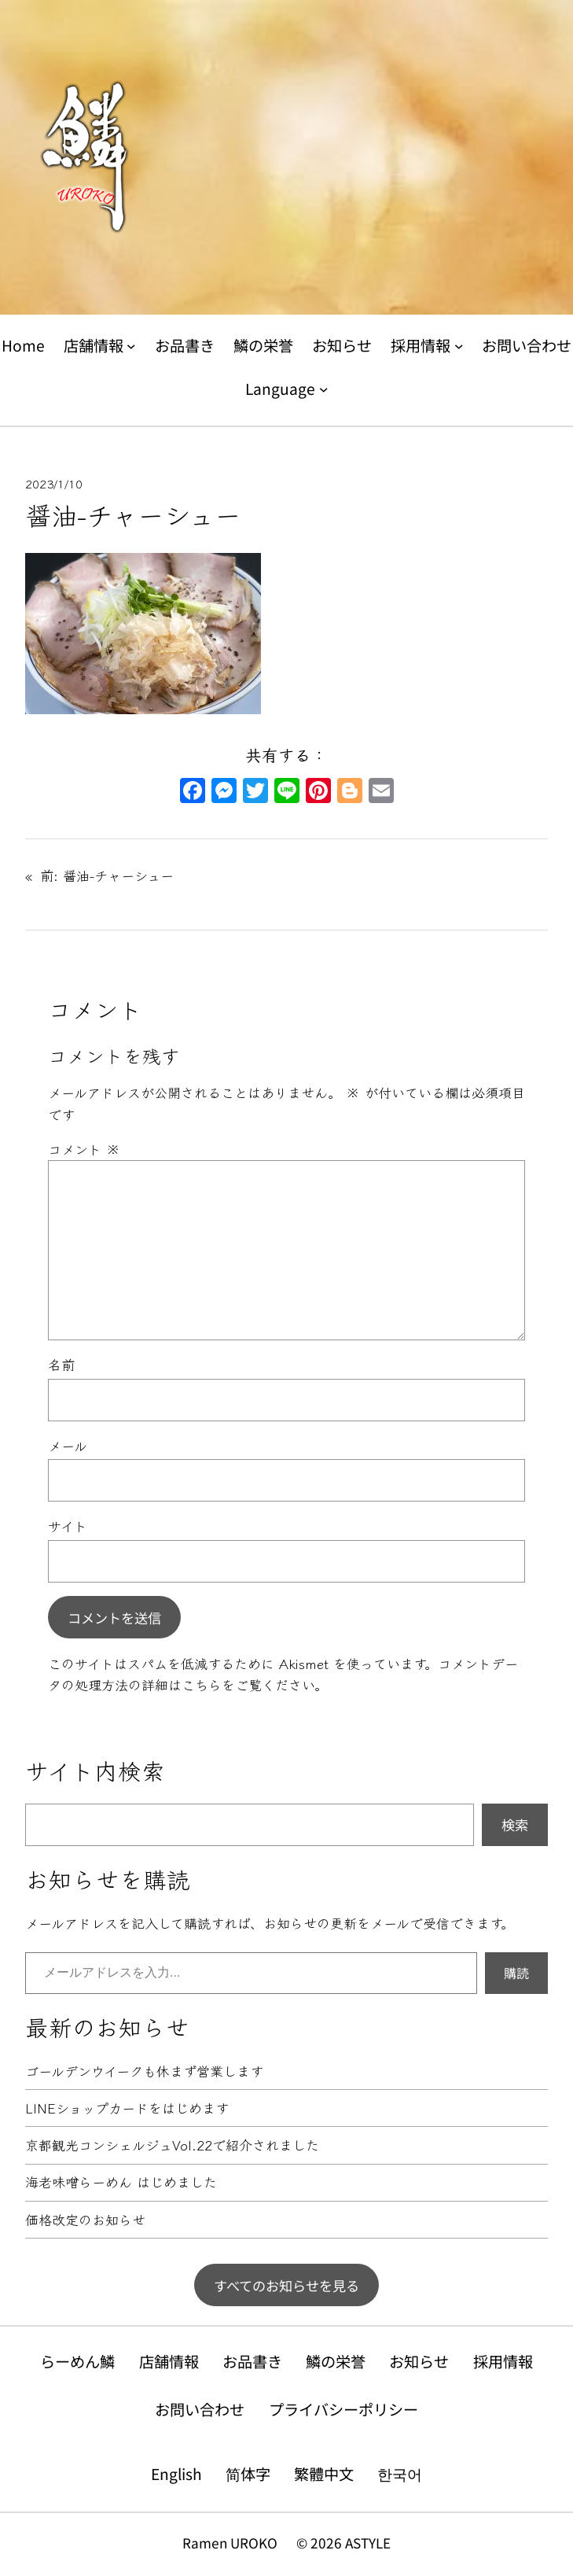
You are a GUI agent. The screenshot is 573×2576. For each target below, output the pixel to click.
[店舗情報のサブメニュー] (131, 346)
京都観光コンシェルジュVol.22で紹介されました (172, 2145)
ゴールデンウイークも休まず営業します (144, 2071)
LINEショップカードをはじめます (127, 2108)
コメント (84, 1149)
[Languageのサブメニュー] (324, 388)
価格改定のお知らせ (85, 2220)
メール (67, 1445)
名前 (61, 1364)
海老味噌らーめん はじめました (121, 2182)
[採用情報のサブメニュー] (459, 346)
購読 (516, 1972)
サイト (67, 1525)
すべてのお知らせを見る (286, 2285)
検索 (514, 1824)
